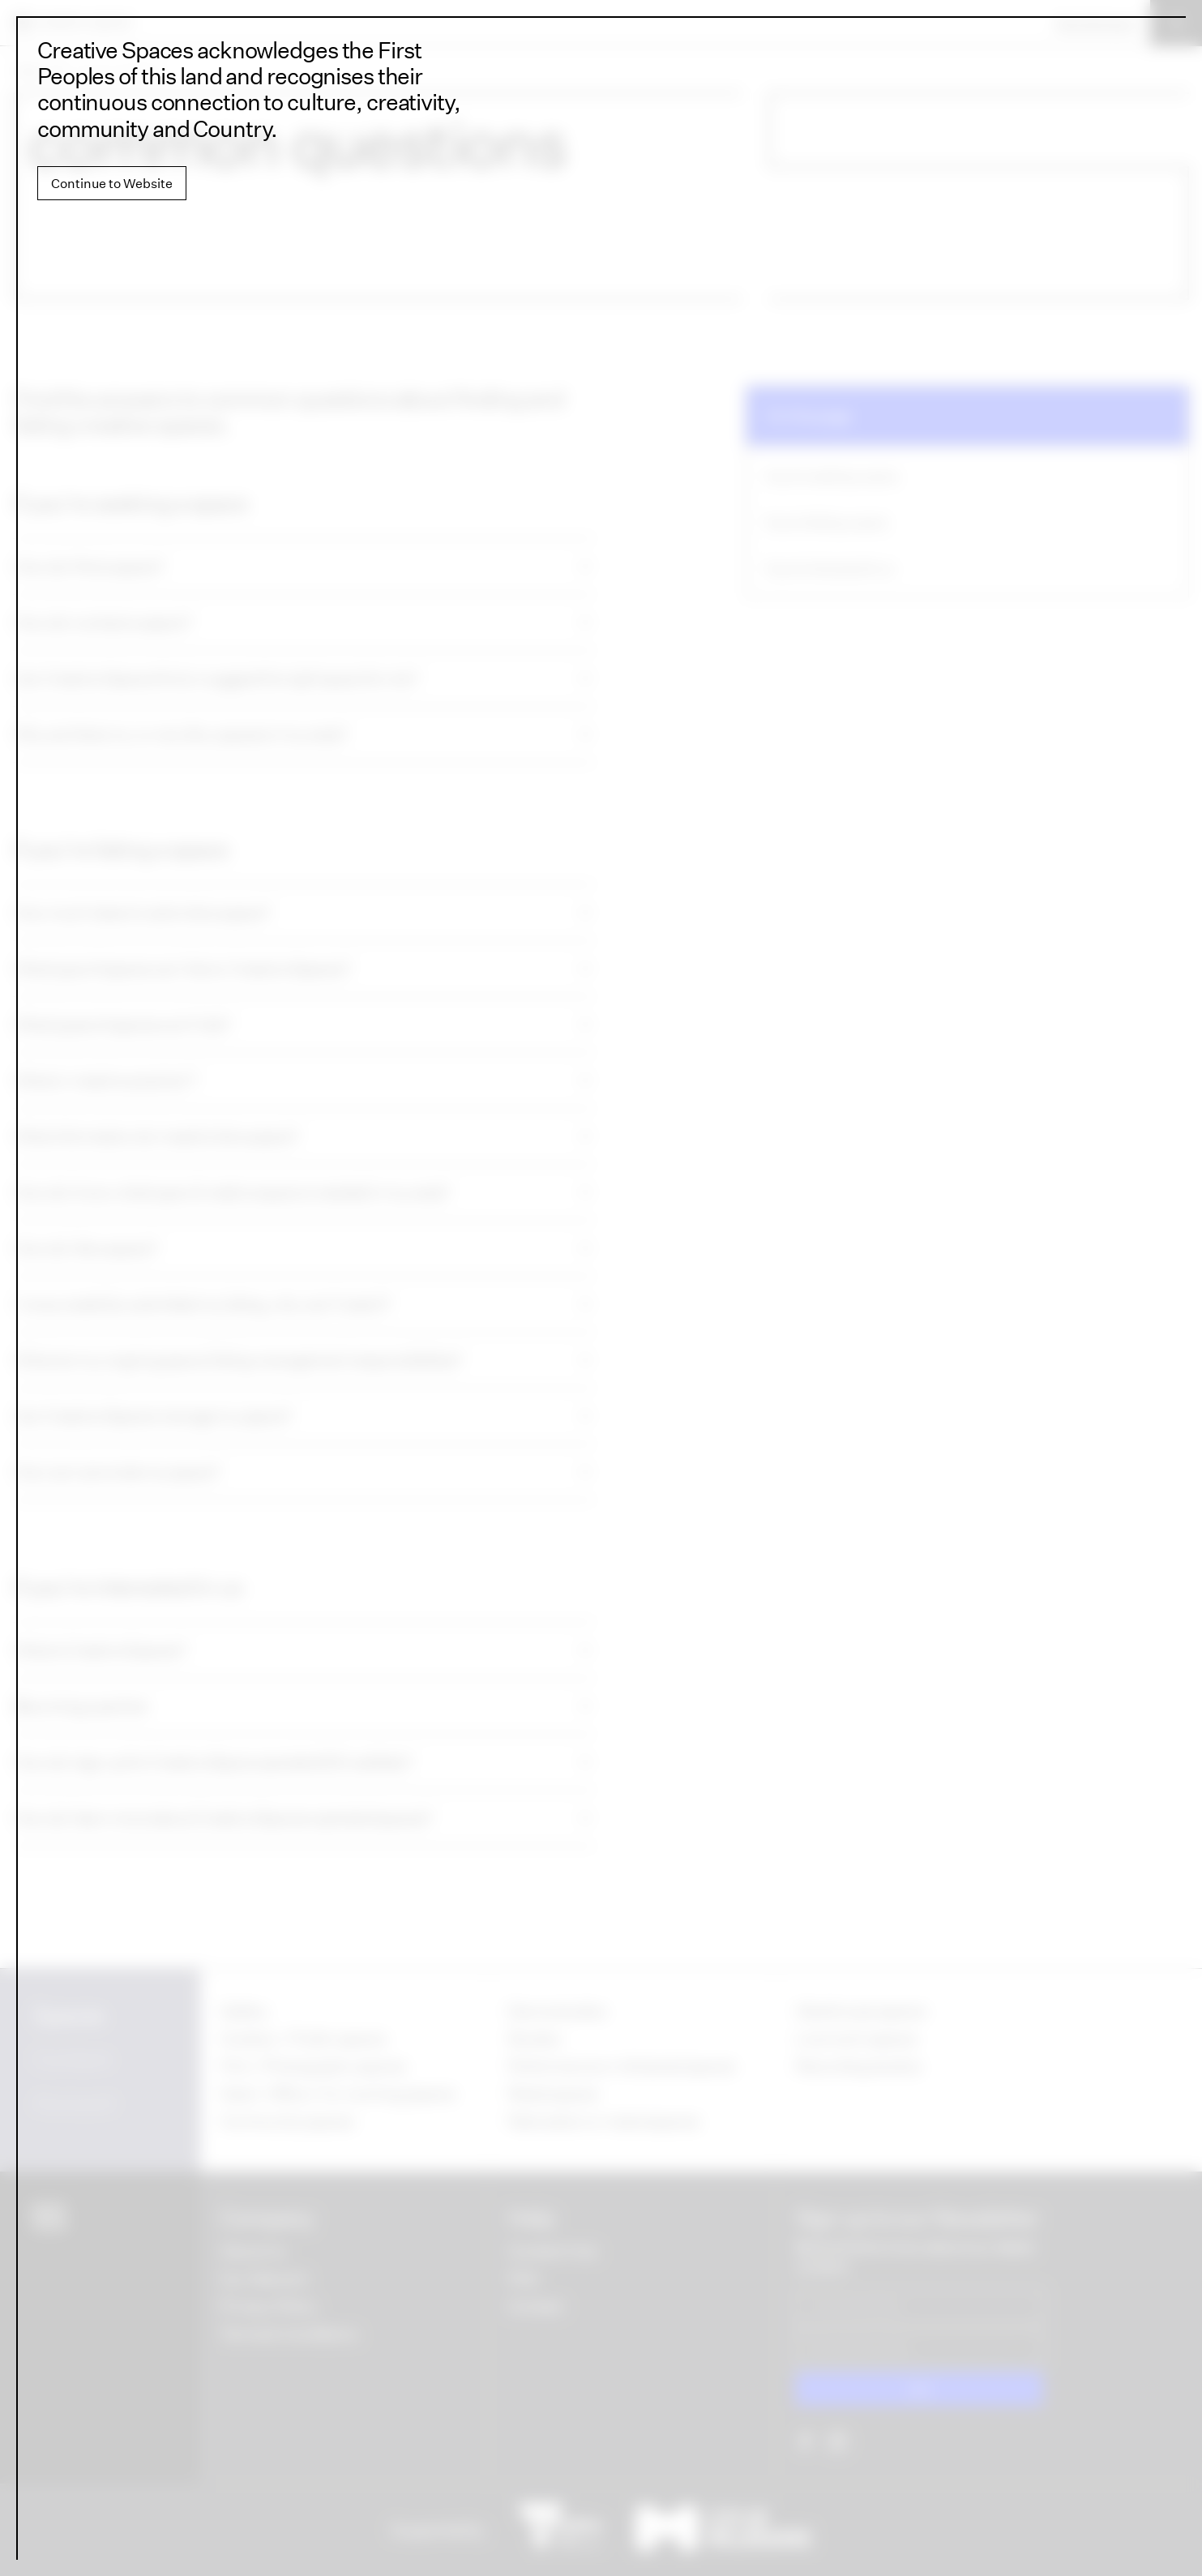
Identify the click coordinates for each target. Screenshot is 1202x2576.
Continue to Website (112, 183)
